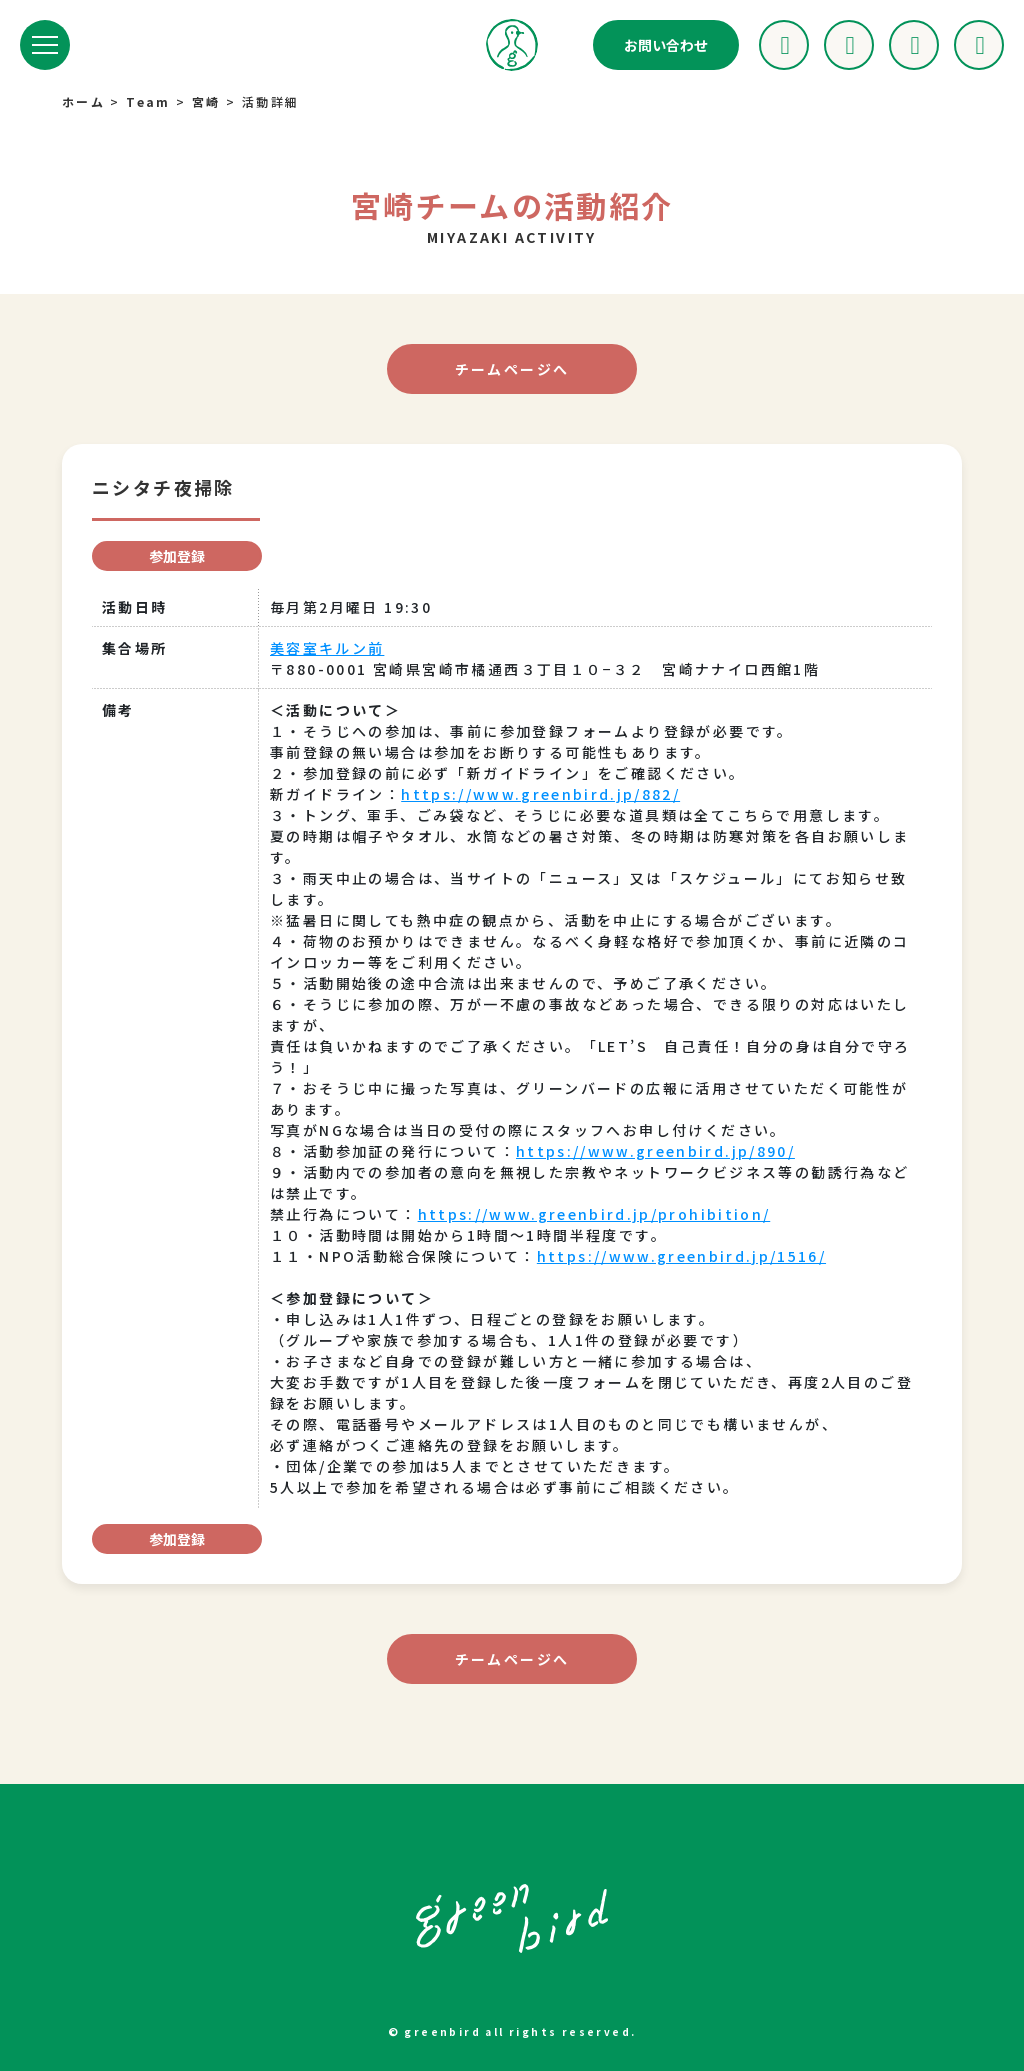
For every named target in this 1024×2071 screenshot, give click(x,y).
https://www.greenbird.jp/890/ (656, 1151)
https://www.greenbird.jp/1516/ (682, 1256)
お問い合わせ (666, 45)
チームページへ (512, 369)
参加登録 (177, 556)
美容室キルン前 (327, 648)
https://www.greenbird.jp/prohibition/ (595, 1214)
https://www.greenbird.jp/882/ (541, 794)
